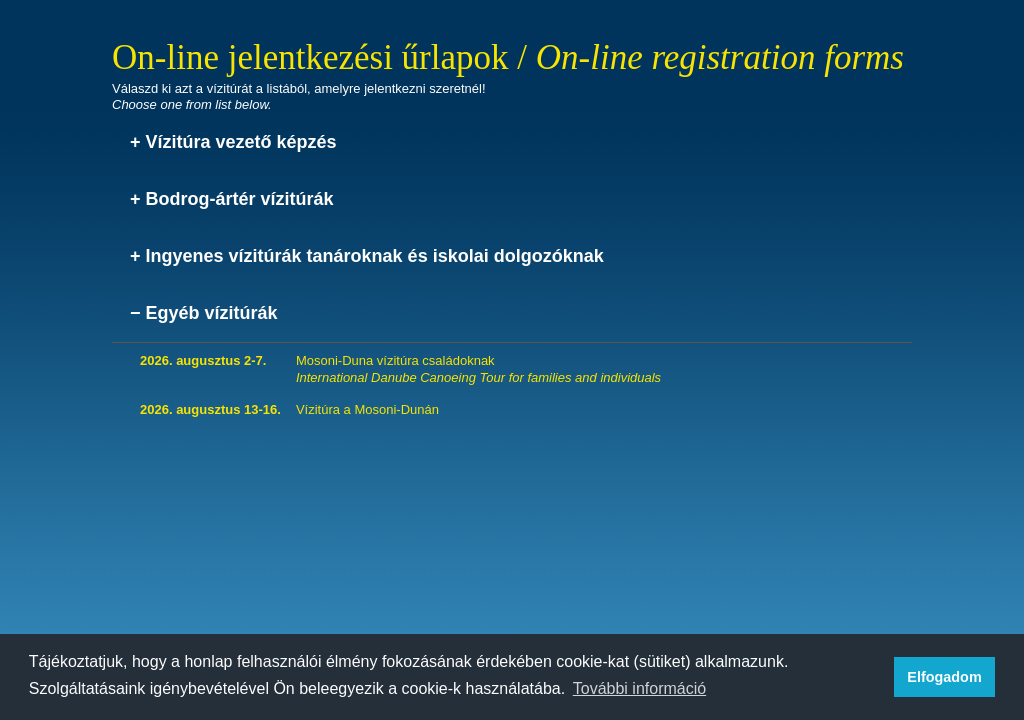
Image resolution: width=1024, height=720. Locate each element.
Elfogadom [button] (944, 677)
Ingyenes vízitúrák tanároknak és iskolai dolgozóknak (375, 256)
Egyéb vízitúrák (212, 313)
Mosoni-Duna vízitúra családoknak (478, 369)
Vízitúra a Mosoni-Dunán (367, 409)
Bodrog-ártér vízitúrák (240, 199)
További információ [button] (639, 688)
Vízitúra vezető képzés (241, 142)
